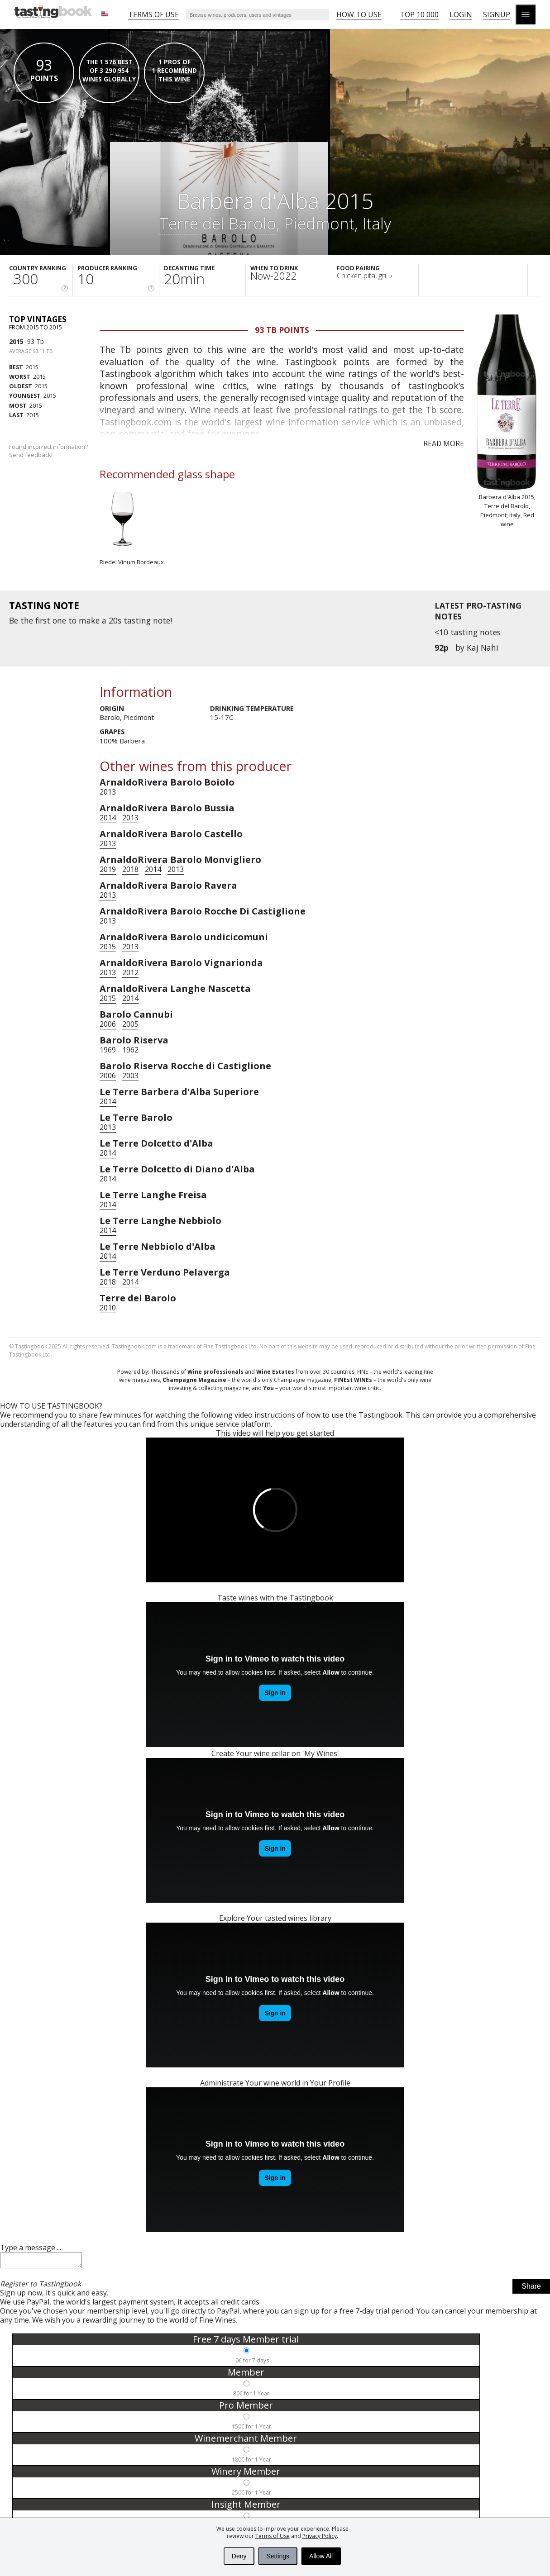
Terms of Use (272, 2536)
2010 (108, 1308)
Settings (277, 2556)
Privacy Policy (319, 2536)
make (89, 620)
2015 (16, 341)
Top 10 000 (419, 14)
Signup (496, 14)
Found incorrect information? (49, 451)
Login (461, 14)
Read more (443, 443)
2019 (108, 869)
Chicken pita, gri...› (364, 276)
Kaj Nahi (482, 647)
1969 (108, 1050)
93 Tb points (282, 329)
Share (531, 2289)
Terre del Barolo (217, 223)
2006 (108, 1024)
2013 (108, 792)
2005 (130, 1024)
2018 (130, 869)
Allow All (321, 2556)
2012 (130, 972)
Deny (239, 2556)
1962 (130, 1050)
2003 (130, 1076)
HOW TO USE (359, 14)
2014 (108, 818)
